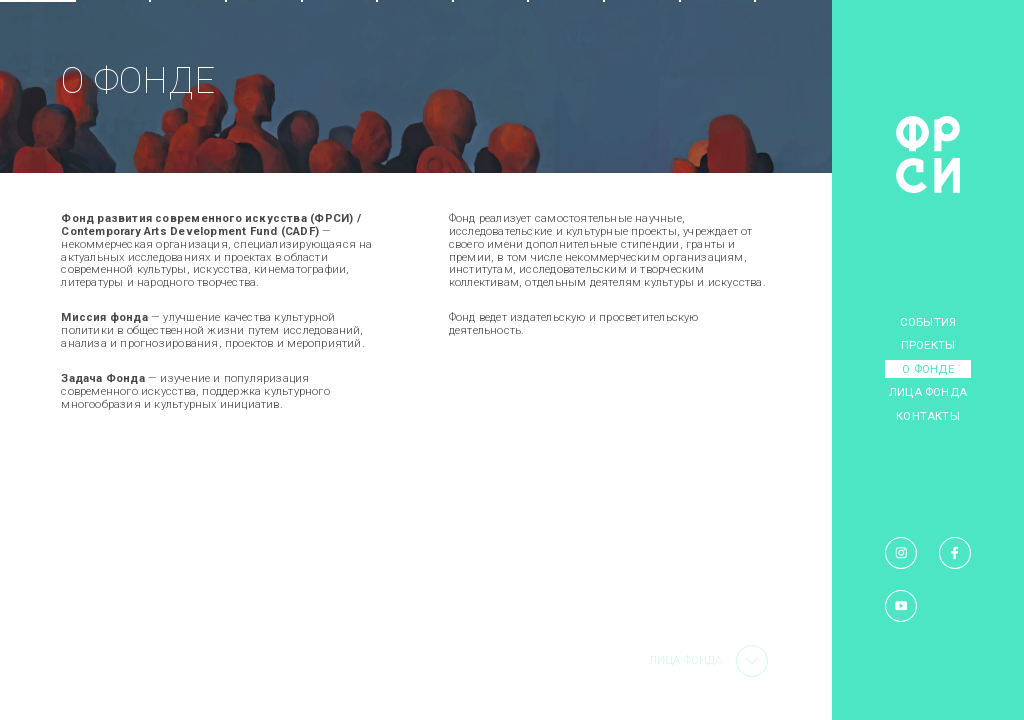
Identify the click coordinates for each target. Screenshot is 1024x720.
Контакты (928, 416)
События (928, 322)
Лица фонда (928, 392)
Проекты (928, 345)
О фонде (927, 369)
